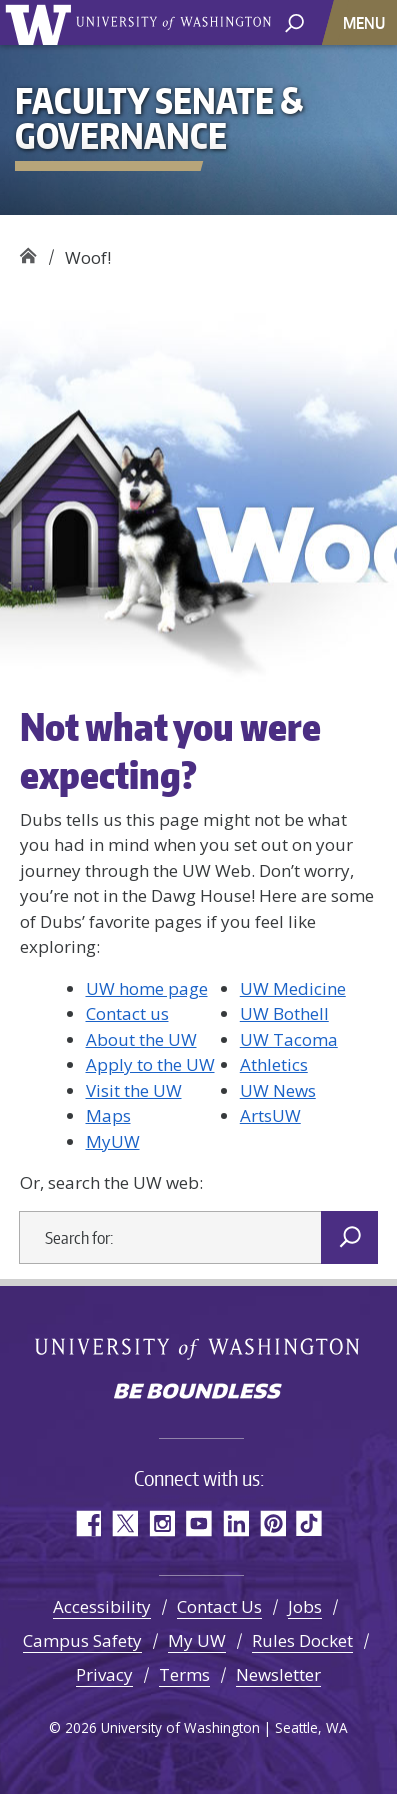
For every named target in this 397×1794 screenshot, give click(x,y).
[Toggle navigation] (366, 22)
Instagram (161, 1523)
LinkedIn (235, 1523)
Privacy (104, 1674)
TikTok (309, 1523)
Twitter (124, 1523)
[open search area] (294, 21)
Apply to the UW (150, 1064)
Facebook (87, 1523)
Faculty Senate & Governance (27, 250)
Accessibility (102, 1606)
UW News (278, 1090)
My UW (197, 1640)
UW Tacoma (289, 1039)
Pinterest (272, 1523)
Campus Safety (82, 1640)
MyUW (113, 1141)
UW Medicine (293, 988)
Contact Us (219, 1606)
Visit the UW (134, 1090)
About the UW (141, 1039)
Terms (184, 1674)
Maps (108, 1115)
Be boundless (199, 1393)
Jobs (305, 1606)
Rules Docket (302, 1640)
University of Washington (41, 22)
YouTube (198, 1523)
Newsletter (278, 1674)
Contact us (127, 1013)
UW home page (147, 988)
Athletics (274, 1064)
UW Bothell (284, 1013)
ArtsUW (270, 1115)
